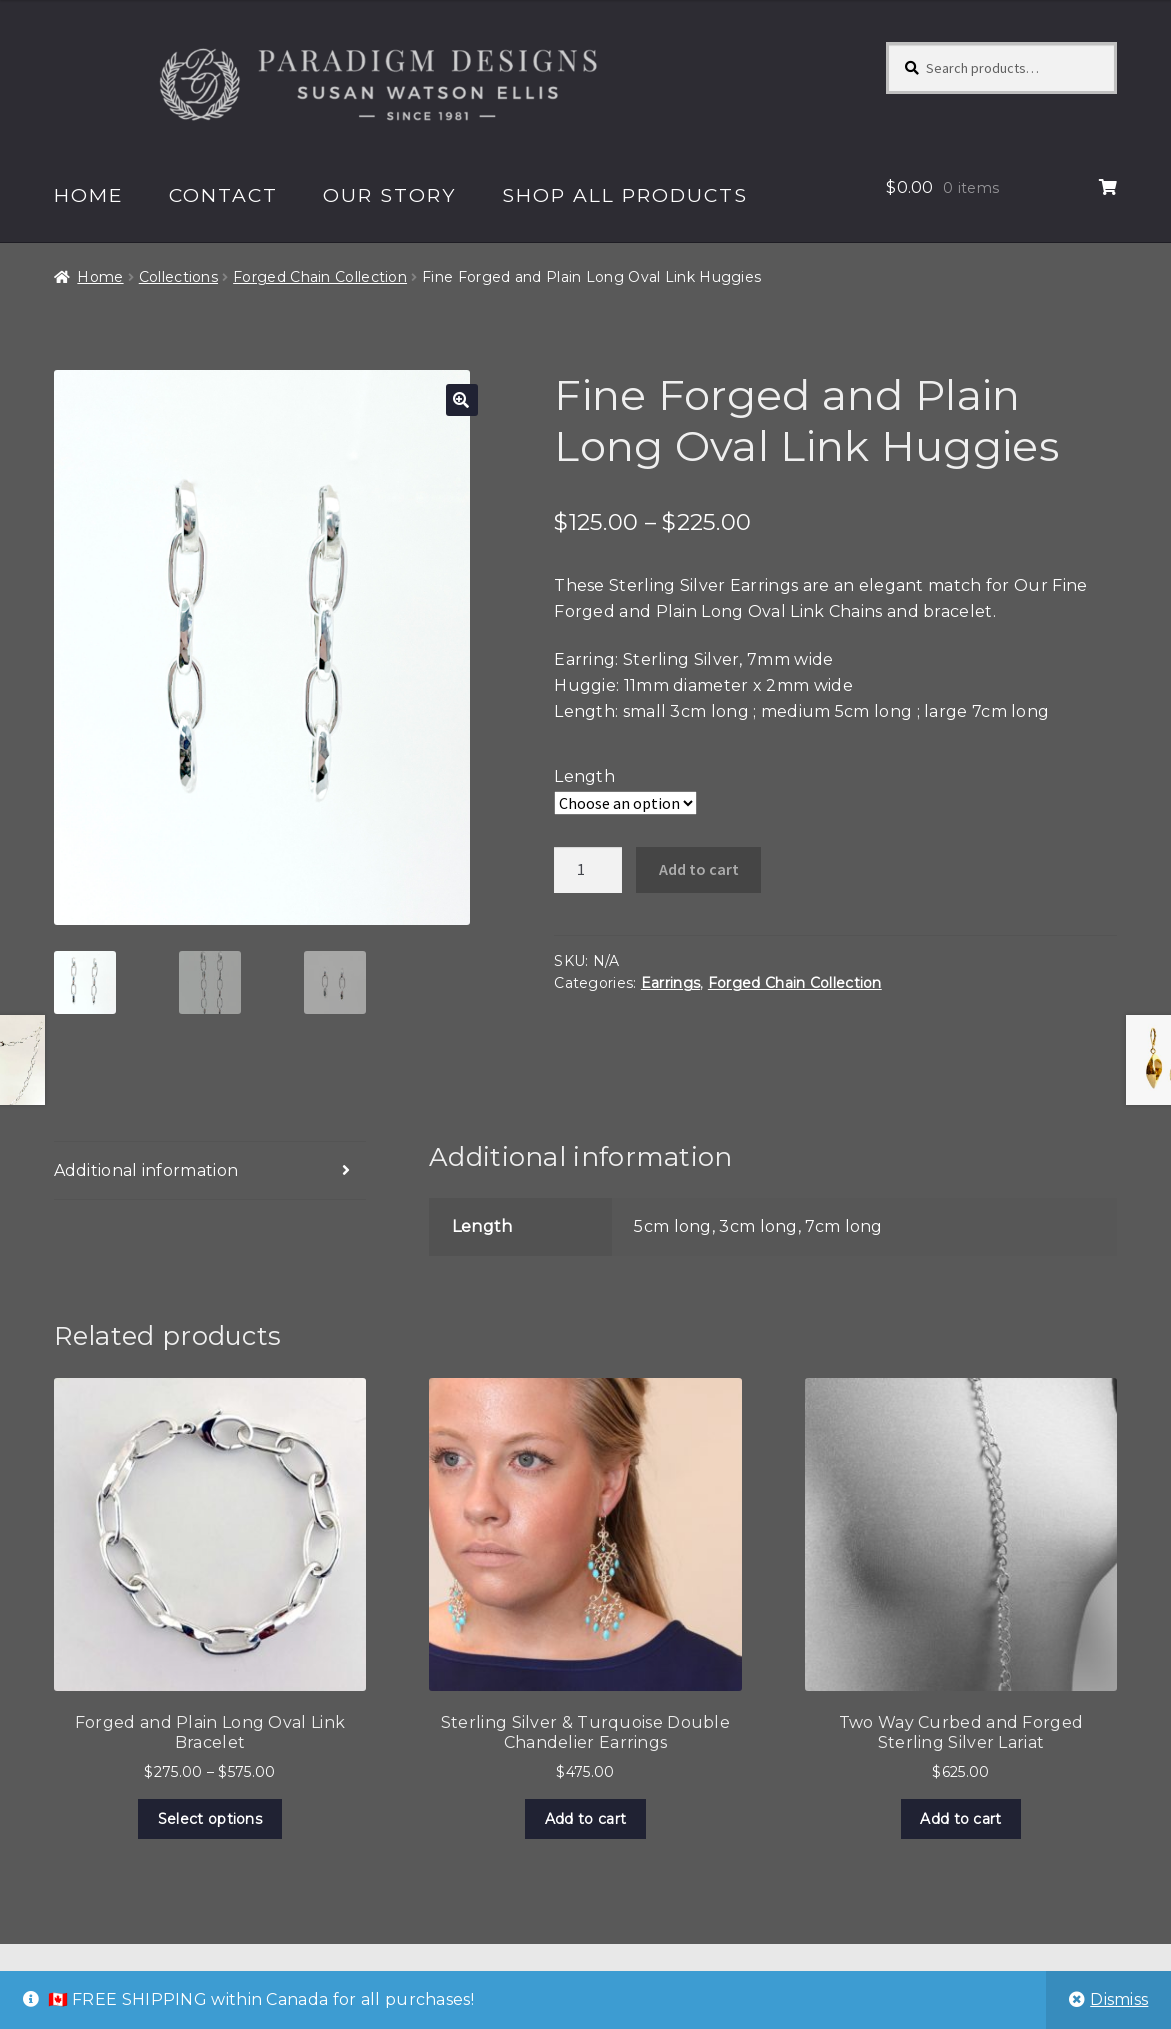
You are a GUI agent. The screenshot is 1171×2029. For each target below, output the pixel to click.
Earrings (670, 983)
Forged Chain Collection (320, 277)
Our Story (389, 195)
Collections (178, 277)
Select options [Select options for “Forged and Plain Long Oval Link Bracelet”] (210, 1819)
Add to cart (699, 869)
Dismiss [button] (1119, 1999)
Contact (223, 195)
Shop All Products (625, 195)
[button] (462, 400)
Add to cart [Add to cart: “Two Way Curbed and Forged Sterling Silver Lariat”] (960, 1819)
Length (584, 776)
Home (89, 195)
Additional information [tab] (146, 1170)
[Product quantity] (588, 870)
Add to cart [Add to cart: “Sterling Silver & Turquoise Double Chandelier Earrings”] (585, 1819)
